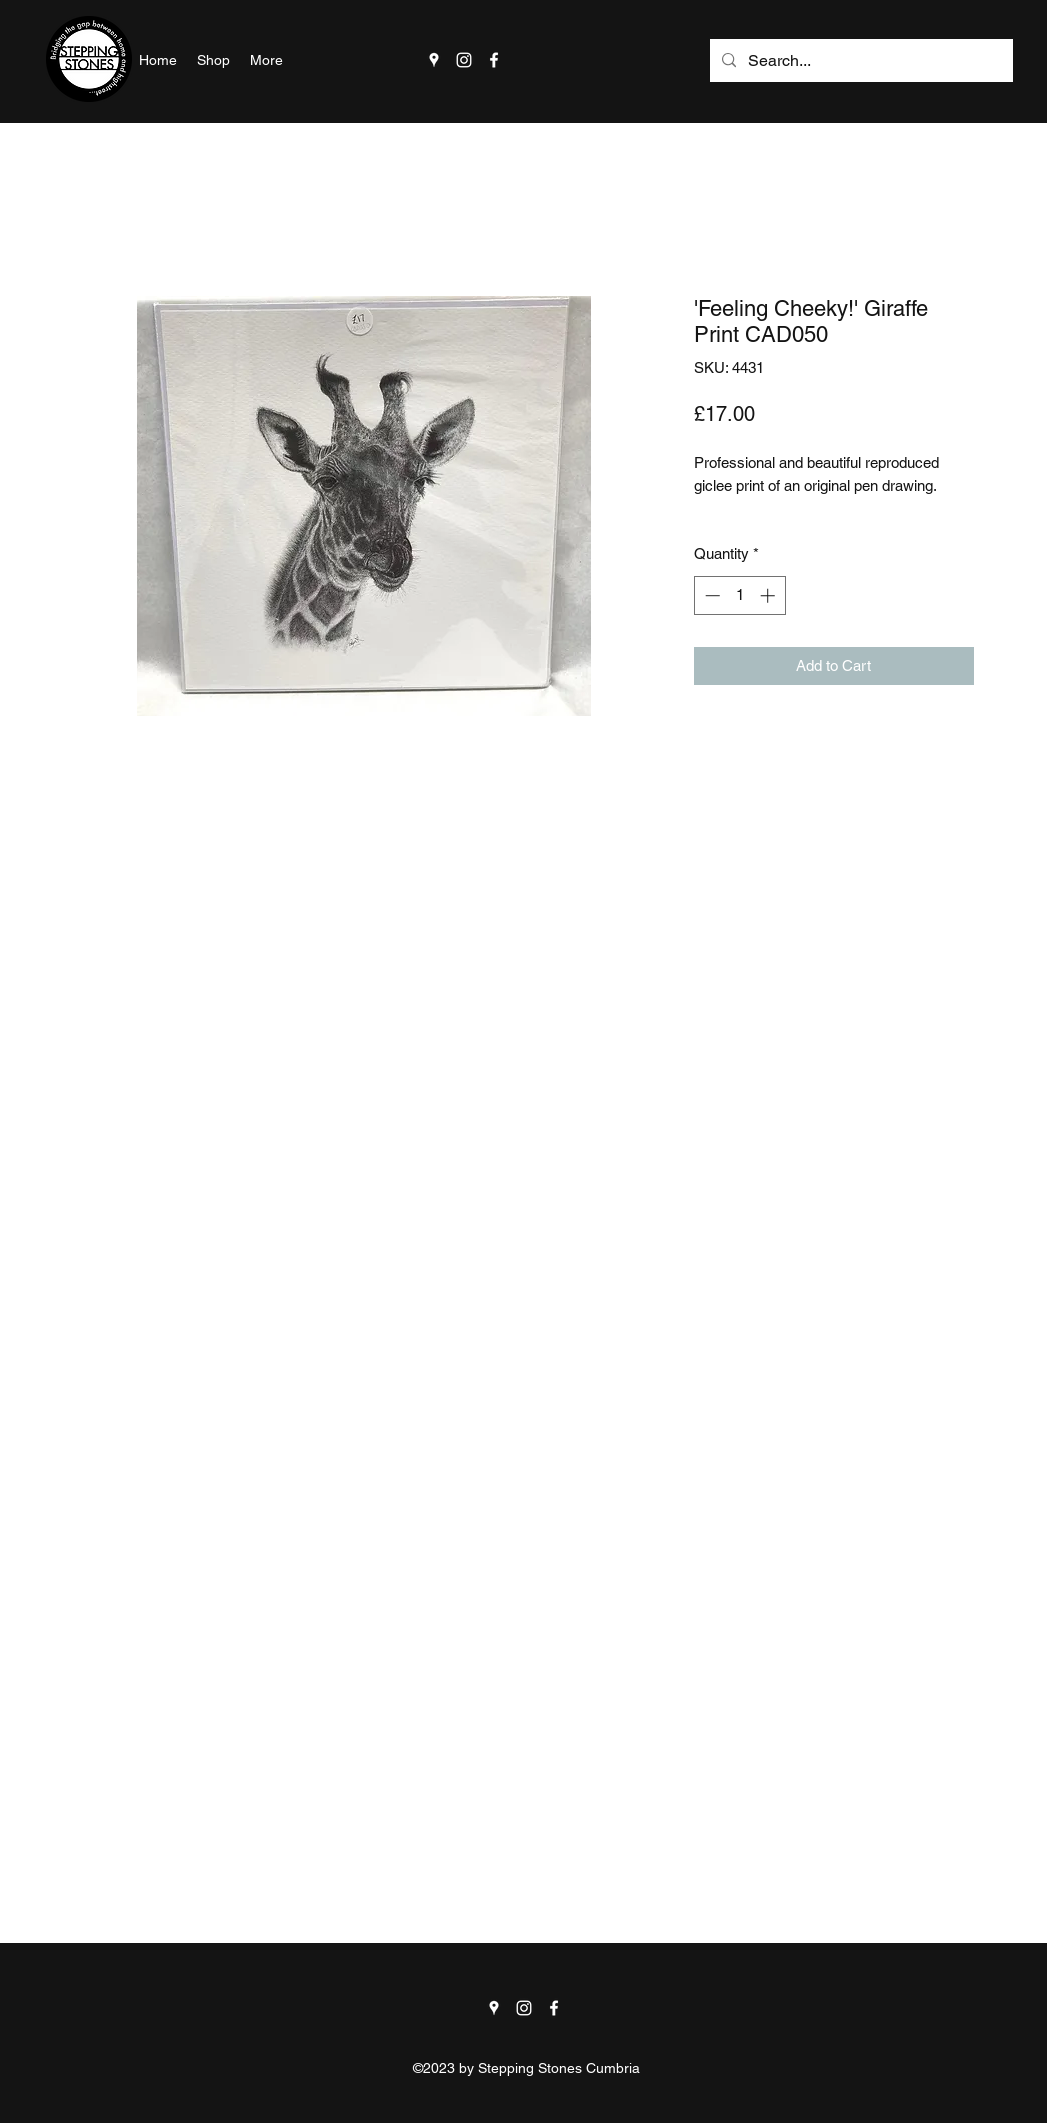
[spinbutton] (739, 595)
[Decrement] (710, 595)
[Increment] (769, 595)
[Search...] (859, 61)
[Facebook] (494, 60)
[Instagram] (464, 60)
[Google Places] (434, 60)
